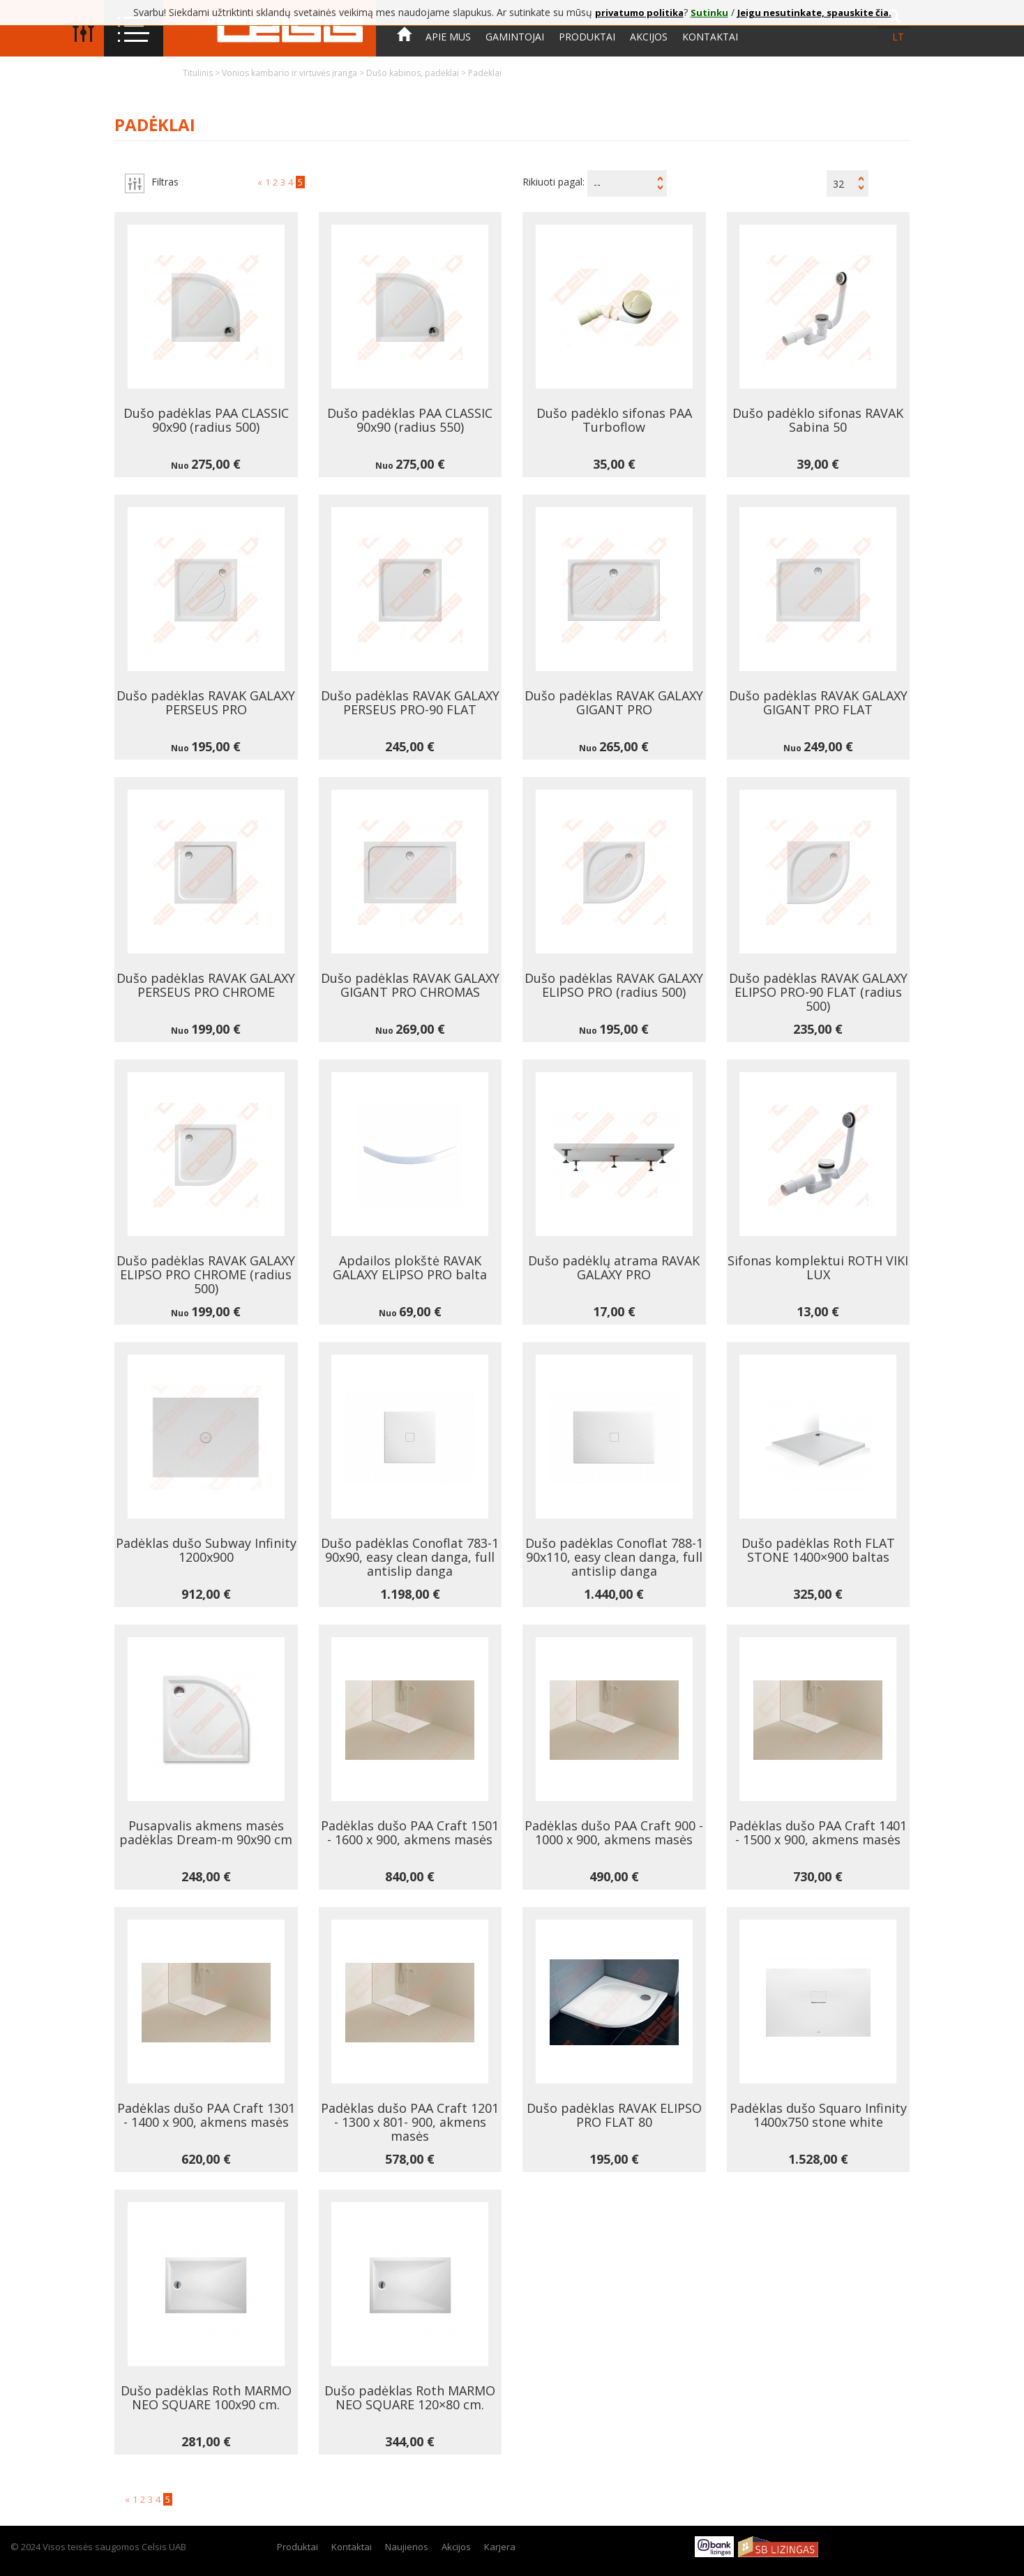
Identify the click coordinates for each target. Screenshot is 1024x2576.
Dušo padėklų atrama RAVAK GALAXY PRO (614, 1267)
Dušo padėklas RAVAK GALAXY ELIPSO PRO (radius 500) (614, 985)
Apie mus (448, 36)
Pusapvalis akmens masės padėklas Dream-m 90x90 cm (205, 1832)
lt (898, 36)
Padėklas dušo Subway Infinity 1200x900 (206, 1550)
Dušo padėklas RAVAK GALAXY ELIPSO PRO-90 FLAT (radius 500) (818, 992)
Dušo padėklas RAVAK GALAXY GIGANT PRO (614, 702)
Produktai (587, 36)
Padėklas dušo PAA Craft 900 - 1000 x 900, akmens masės (614, 1832)
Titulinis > (202, 73)
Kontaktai (710, 36)
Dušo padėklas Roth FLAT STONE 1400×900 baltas (818, 1550)
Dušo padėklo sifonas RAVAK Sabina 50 (817, 420)
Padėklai (485, 73)
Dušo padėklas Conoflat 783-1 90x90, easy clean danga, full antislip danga (410, 1557)
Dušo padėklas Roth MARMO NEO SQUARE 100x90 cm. (206, 2397)
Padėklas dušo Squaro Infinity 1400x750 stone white (818, 2115)
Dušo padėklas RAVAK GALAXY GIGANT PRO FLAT (818, 702)
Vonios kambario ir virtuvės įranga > (294, 73)
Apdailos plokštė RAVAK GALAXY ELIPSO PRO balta (410, 1267)
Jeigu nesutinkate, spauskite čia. (814, 12)
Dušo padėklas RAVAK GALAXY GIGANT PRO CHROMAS (410, 985)
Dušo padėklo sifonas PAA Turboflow (614, 420)
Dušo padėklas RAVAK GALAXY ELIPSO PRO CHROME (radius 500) (205, 1274)
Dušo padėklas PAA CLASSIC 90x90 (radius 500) (206, 420)
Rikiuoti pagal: (553, 181)
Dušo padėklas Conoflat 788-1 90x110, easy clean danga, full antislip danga (614, 1557)
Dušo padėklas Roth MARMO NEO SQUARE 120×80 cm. (409, 2397)
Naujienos (406, 2546)
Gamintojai (514, 36)
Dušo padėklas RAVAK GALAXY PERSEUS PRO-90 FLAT (410, 702)
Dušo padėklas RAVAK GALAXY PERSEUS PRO (205, 702)
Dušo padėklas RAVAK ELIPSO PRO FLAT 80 (614, 2115)
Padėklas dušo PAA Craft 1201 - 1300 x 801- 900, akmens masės (410, 2122)
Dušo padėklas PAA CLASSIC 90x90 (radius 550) (409, 420)
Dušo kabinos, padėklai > (417, 73)
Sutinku (709, 12)
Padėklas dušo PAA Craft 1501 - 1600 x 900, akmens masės (410, 1832)
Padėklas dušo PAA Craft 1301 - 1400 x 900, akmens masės (206, 2115)
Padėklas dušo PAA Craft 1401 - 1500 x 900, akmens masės (818, 1832)
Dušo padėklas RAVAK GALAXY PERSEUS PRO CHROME (205, 985)
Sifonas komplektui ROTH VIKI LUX (818, 1267)
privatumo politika (639, 12)
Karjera (499, 2546)
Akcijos (649, 36)
